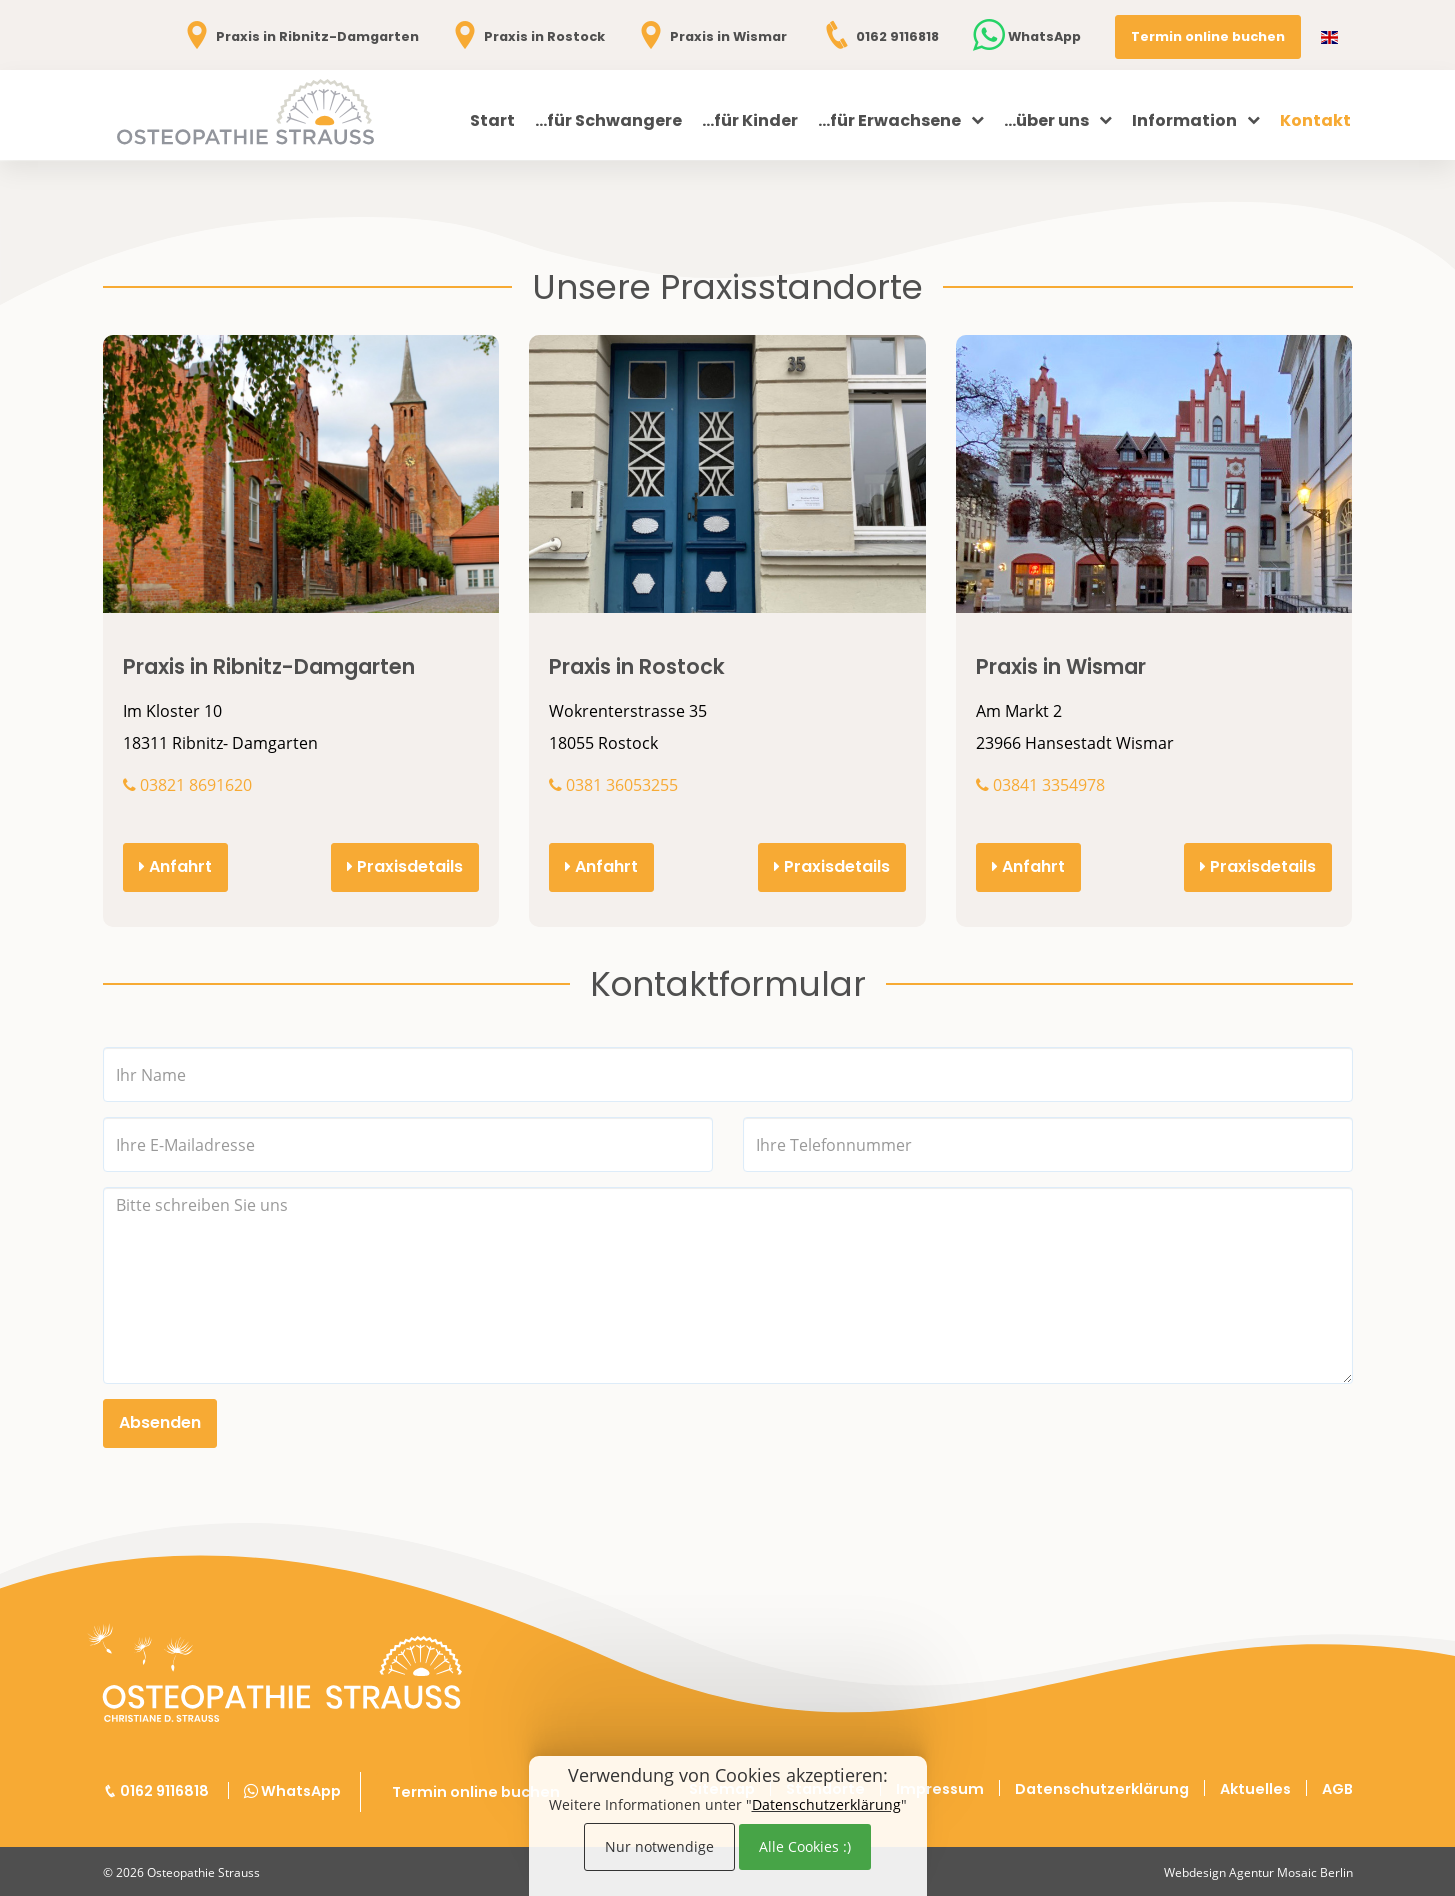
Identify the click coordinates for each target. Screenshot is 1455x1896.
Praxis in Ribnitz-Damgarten (300, 36)
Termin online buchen (1208, 36)
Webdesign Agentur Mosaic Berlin (1258, 1872)
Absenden (160, 1422)
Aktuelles (1255, 1789)
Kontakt (1315, 120)
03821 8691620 (187, 785)
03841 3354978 (1040, 785)
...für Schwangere (608, 120)
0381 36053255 (613, 785)
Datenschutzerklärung (826, 1804)
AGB (1337, 1789)
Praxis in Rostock (527, 36)
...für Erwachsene (901, 120)
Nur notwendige (659, 1846)
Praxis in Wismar (711, 36)
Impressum (940, 1789)
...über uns (1058, 120)
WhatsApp (1027, 36)
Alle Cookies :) (805, 1846)
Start (492, 120)
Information (1196, 120)
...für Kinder (750, 120)
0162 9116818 (880, 36)
